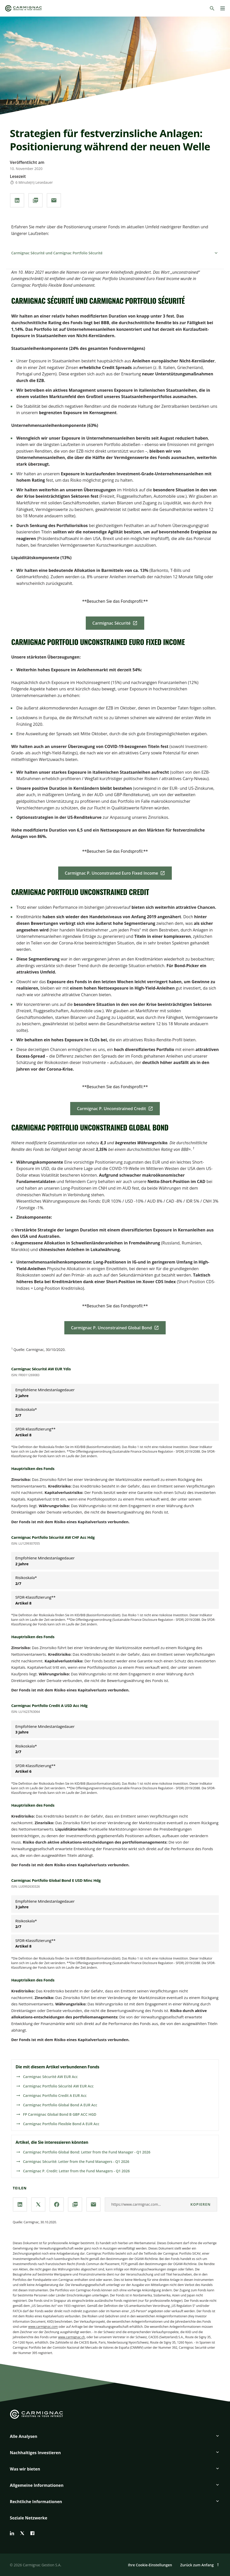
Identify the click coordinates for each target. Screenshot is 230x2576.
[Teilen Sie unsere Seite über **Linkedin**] (17, 200)
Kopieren (200, 2204)
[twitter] (22, 2533)
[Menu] (222, 8)
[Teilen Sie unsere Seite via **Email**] (54, 200)
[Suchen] (212, 8)
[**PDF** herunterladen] (35, 200)
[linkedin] (12, 2533)
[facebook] (32, 2533)
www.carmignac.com (43, 2326)
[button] (115, 2438)
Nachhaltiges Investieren (35, 2452)
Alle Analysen (24, 2436)
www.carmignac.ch (71, 2337)
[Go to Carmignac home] (23, 8)
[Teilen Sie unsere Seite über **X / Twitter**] (38, 2204)
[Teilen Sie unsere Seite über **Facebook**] (57, 2204)
